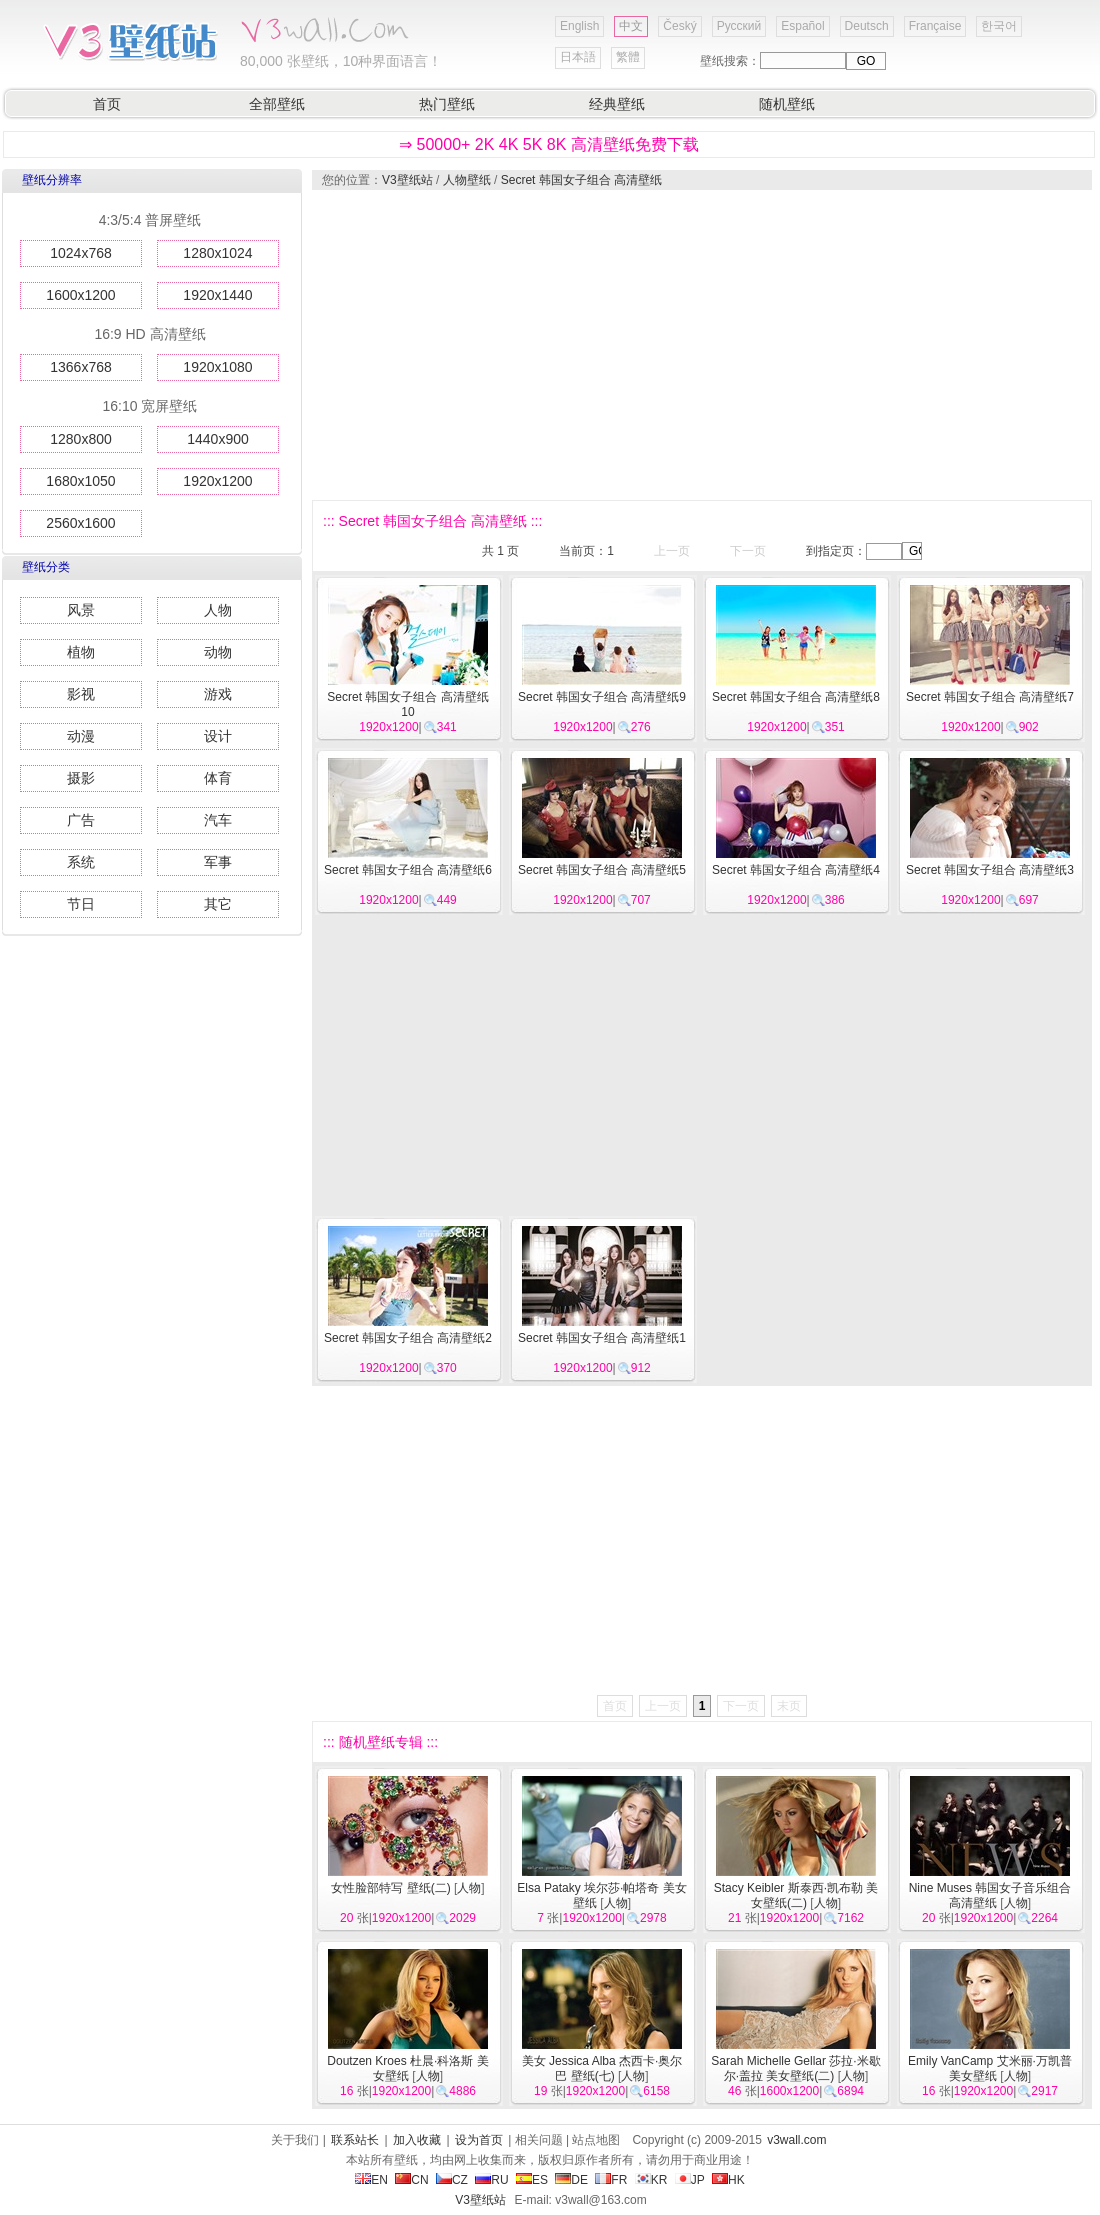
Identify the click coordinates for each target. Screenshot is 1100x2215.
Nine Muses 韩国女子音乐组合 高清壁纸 (990, 1895)
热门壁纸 (447, 104)
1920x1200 (217, 481)
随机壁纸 (787, 104)
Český (679, 26)
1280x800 (81, 439)
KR (651, 2180)
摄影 (81, 778)
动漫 (81, 736)
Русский (739, 26)
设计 (218, 736)
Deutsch (867, 26)
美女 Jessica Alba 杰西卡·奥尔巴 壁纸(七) (602, 2068)
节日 (81, 904)
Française (935, 26)
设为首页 (479, 2140)
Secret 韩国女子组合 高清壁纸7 (990, 697)
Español (802, 26)
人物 (218, 610)
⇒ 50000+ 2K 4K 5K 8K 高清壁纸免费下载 (549, 144)
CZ (452, 2180)
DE (571, 2180)
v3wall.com (796, 2140)
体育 (218, 778)
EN (371, 2180)
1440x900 (218, 439)
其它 (218, 904)
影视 (81, 694)
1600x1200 (80, 295)
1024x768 (81, 253)
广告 (81, 820)
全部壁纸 (277, 104)
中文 (631, 26)
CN (411, 2180)
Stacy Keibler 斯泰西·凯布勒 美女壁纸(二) (796, 1895)
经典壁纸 (617, 104)
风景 (81, 610)
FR (611, 2180)
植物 (81, 652)
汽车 (218, 820)
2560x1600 (80, 523)
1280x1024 (217, 253)
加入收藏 (417, 2140)
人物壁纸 (467, 180)
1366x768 (81, 367)
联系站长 (355, 2140)
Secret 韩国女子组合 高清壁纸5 (602, 870)
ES (532, 2180)
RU (491, 2180)
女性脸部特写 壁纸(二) (390, 1888)
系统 (81, 862)
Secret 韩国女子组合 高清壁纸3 (990, 870)
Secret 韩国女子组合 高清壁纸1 (602, 1338)
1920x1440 (217, 295)
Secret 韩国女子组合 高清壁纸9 (602, 697)
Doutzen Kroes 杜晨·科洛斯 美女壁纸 (407, 2068)
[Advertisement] (670, 345)
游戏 (218, 694)
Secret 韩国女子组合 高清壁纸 (581, 180)
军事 (218, 862)
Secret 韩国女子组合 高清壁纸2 (408, 1338)
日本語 (578, 57)
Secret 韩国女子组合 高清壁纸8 (796, 697)
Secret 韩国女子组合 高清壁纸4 (796, 870)
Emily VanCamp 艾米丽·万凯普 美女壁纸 (990, 2068)
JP (690, 2180)
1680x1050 (80, 481)
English (579, 26)
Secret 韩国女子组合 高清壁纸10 (407, 704)
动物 (218, 652)
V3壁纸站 (407, 180)
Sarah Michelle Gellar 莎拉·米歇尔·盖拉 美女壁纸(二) (795, 2068)
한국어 (999, 26)
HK (728, 2180)
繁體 (628, 57)
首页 (107, 104)
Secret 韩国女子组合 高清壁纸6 (408, 870)
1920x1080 (217, 367)
